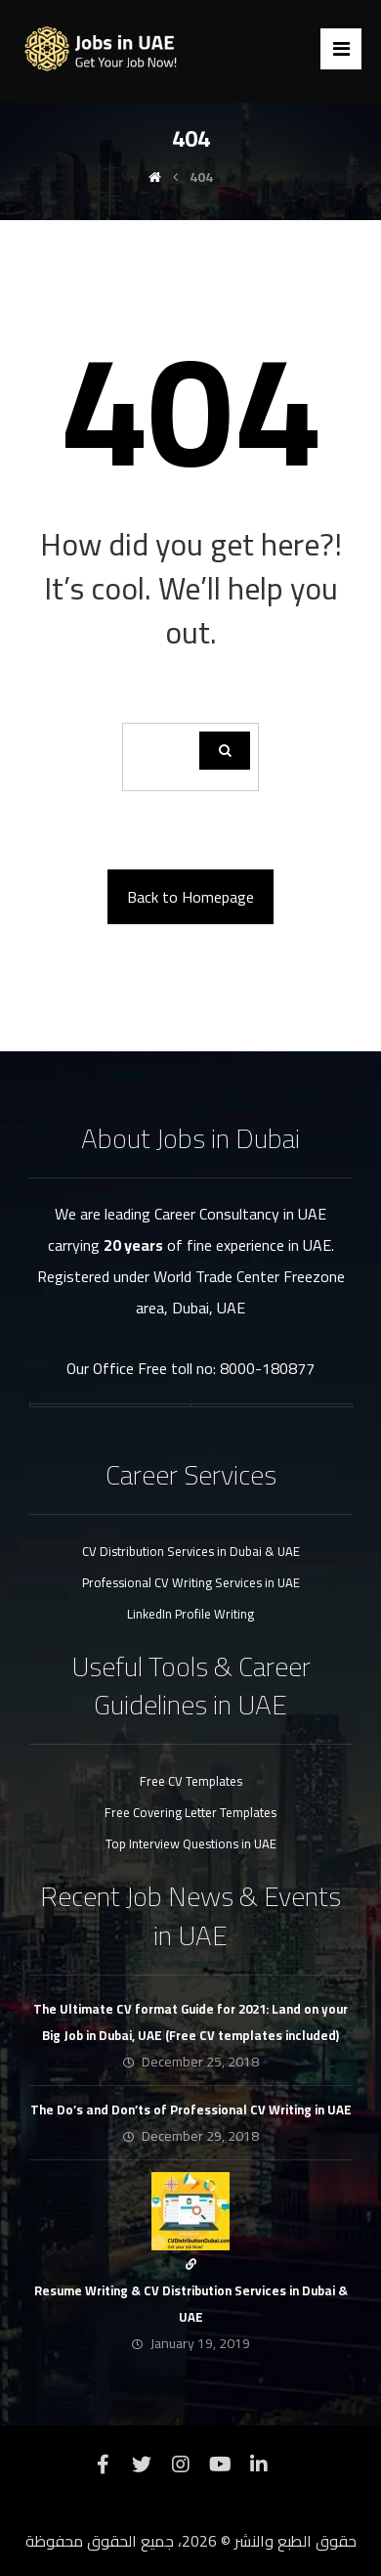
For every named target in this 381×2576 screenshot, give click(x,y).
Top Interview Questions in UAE (191, 1843)
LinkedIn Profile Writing (190, 1613)
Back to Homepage (190, 896)
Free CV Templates (191, 1781)
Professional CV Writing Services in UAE (191, 1582)
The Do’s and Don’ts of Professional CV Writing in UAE (191, 2109)
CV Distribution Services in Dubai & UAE (191, 1551)
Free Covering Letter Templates (190, 1812)
